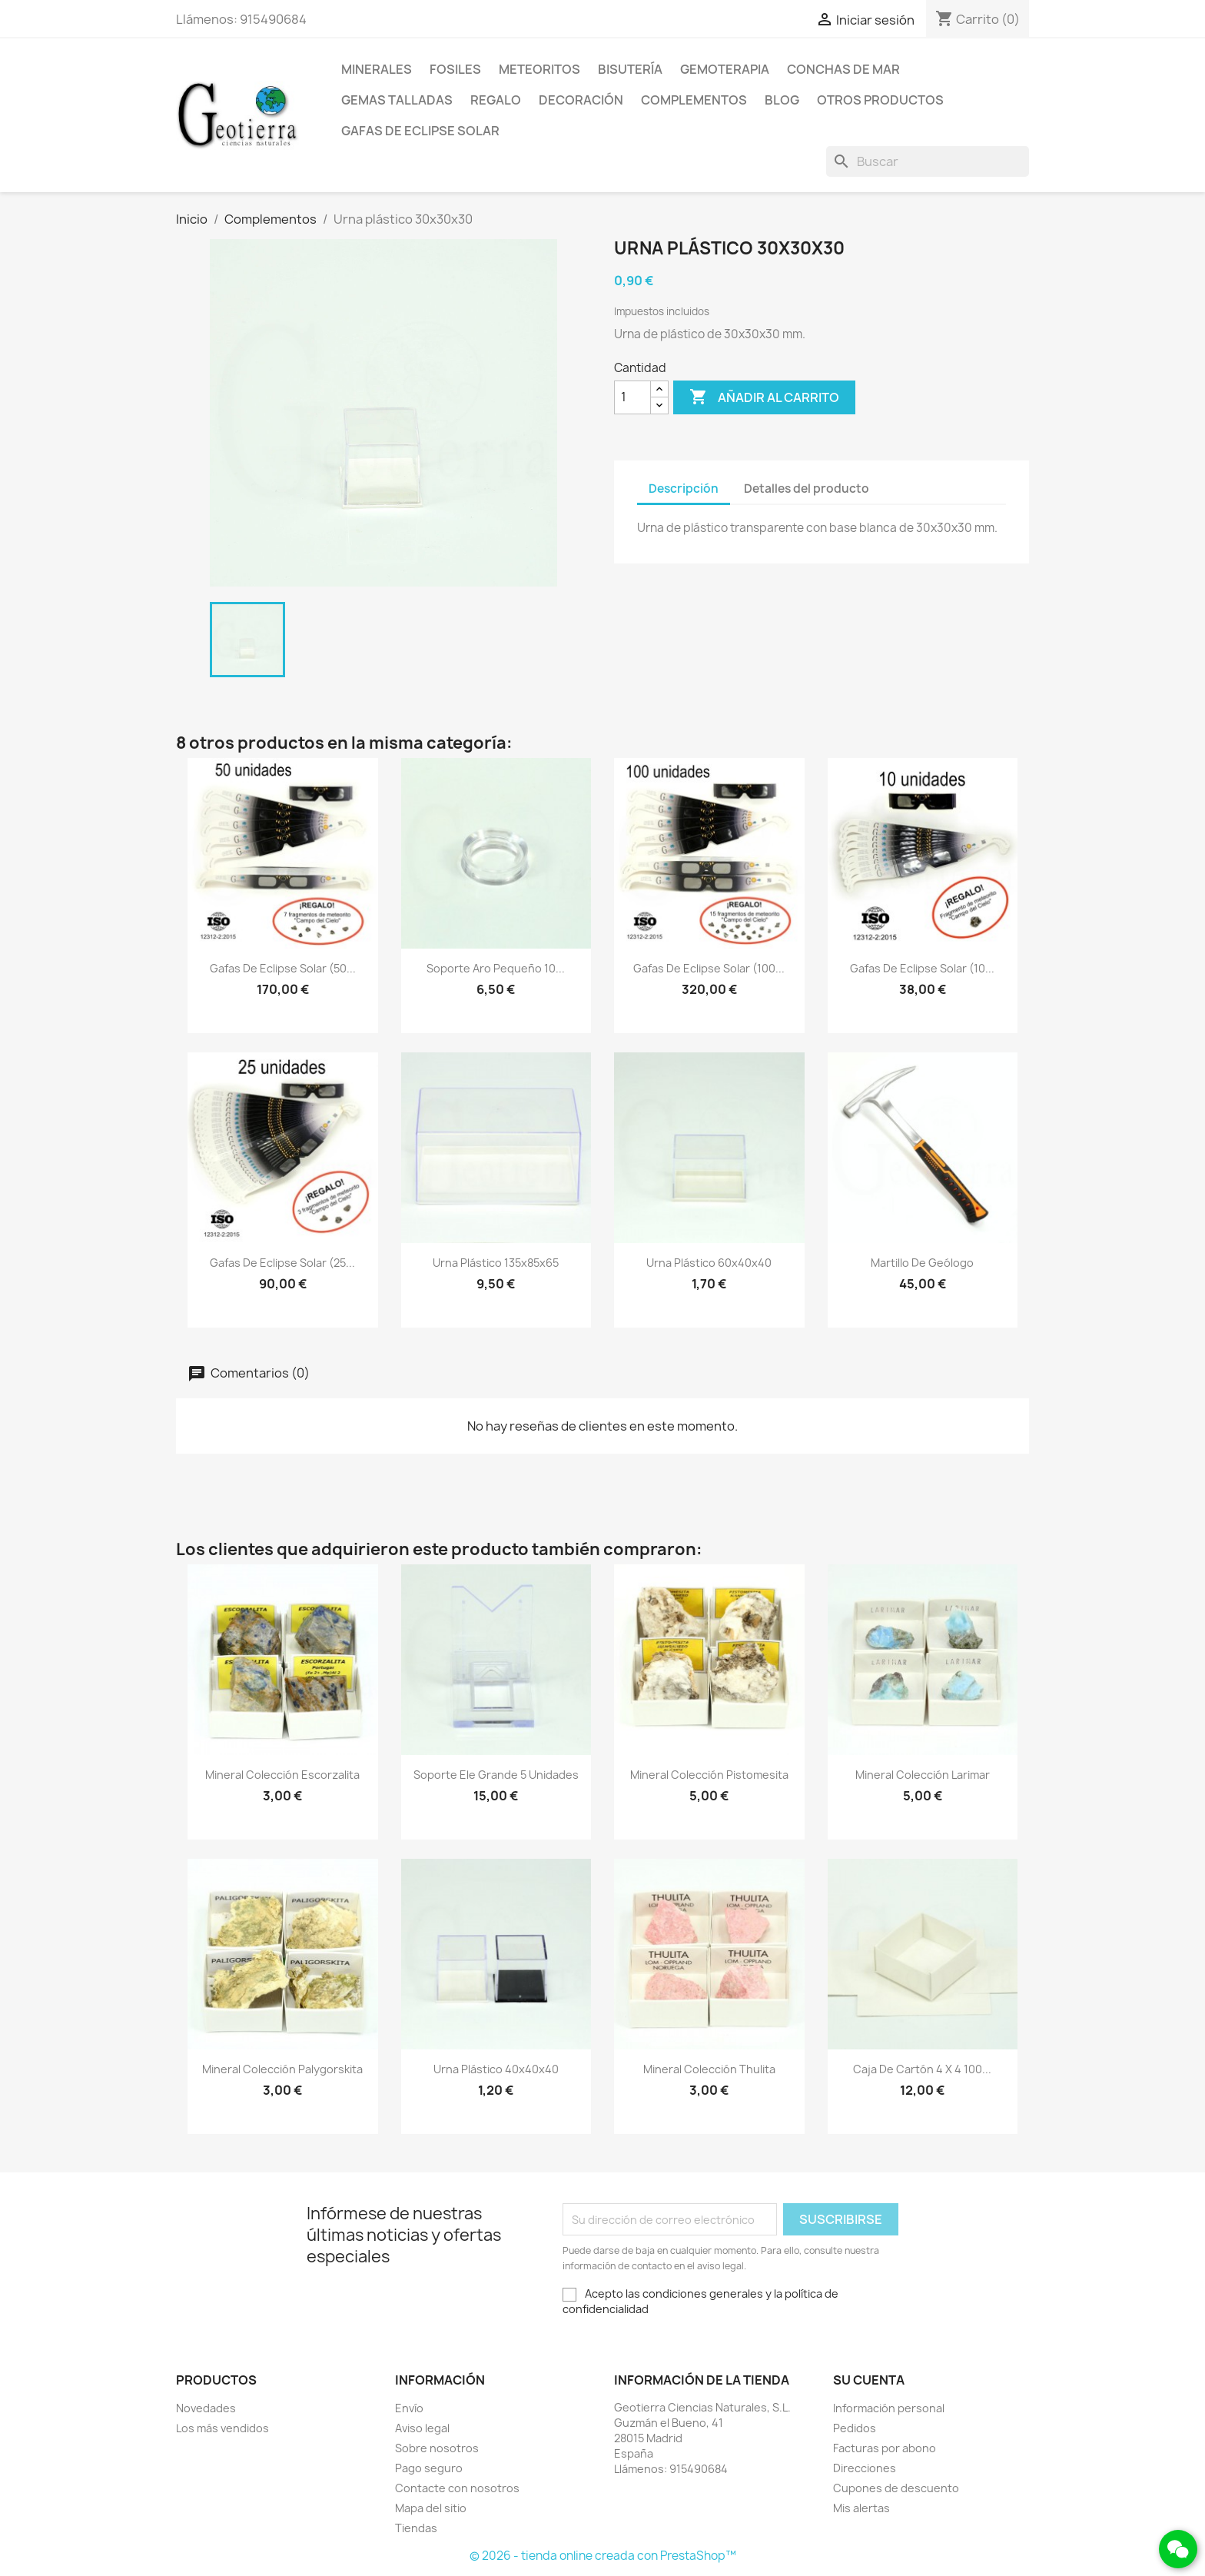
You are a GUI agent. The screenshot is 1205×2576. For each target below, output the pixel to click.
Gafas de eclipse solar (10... (922, 968)
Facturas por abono (884, 2448)
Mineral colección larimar (922, 1774)
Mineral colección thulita (709, 2069)
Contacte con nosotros (457, 2488)
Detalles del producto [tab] (806, 488)
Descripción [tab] (684, 488)
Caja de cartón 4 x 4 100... (922, 2069)
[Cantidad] (632, 397)
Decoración (581, 99)
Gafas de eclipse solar (420, 130)
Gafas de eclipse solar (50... (283, 968)
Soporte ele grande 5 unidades (496, 1774)
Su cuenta (869, 2380)
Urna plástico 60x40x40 (709, 1262)
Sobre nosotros (437, 2448)
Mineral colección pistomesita (709, 1774)
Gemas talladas (397, 99)
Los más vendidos (222, 2428)
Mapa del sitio (430, 2508)
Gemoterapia (724, 69)
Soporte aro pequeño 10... (496, 968)
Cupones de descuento (896, 2488)
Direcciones (864, 2468)
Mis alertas (861, 2508)
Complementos (694, 99)
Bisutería (630, 69)
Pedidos (854, 2428)
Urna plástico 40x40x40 (496, 2069)
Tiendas (416, 2528)
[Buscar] (927, 161)
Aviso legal (422, 2428)
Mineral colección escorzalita (282, 1774)
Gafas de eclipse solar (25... (282, 1262)
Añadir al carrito (764, 397)
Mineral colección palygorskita (282, 2069)
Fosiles (455, 69)
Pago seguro (429, 2468)
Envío (409, 2408)
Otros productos (880, 99)
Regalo (495, 99)
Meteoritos (539, 69)
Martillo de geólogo (922, 1262)
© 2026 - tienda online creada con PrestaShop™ (603, 2556)
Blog (782, 99)
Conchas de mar (843, 69)
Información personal (888, 2408)
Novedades (206, 2408)
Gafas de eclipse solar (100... (709, 968)
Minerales (376, 69)
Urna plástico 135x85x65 (496, 1262)
